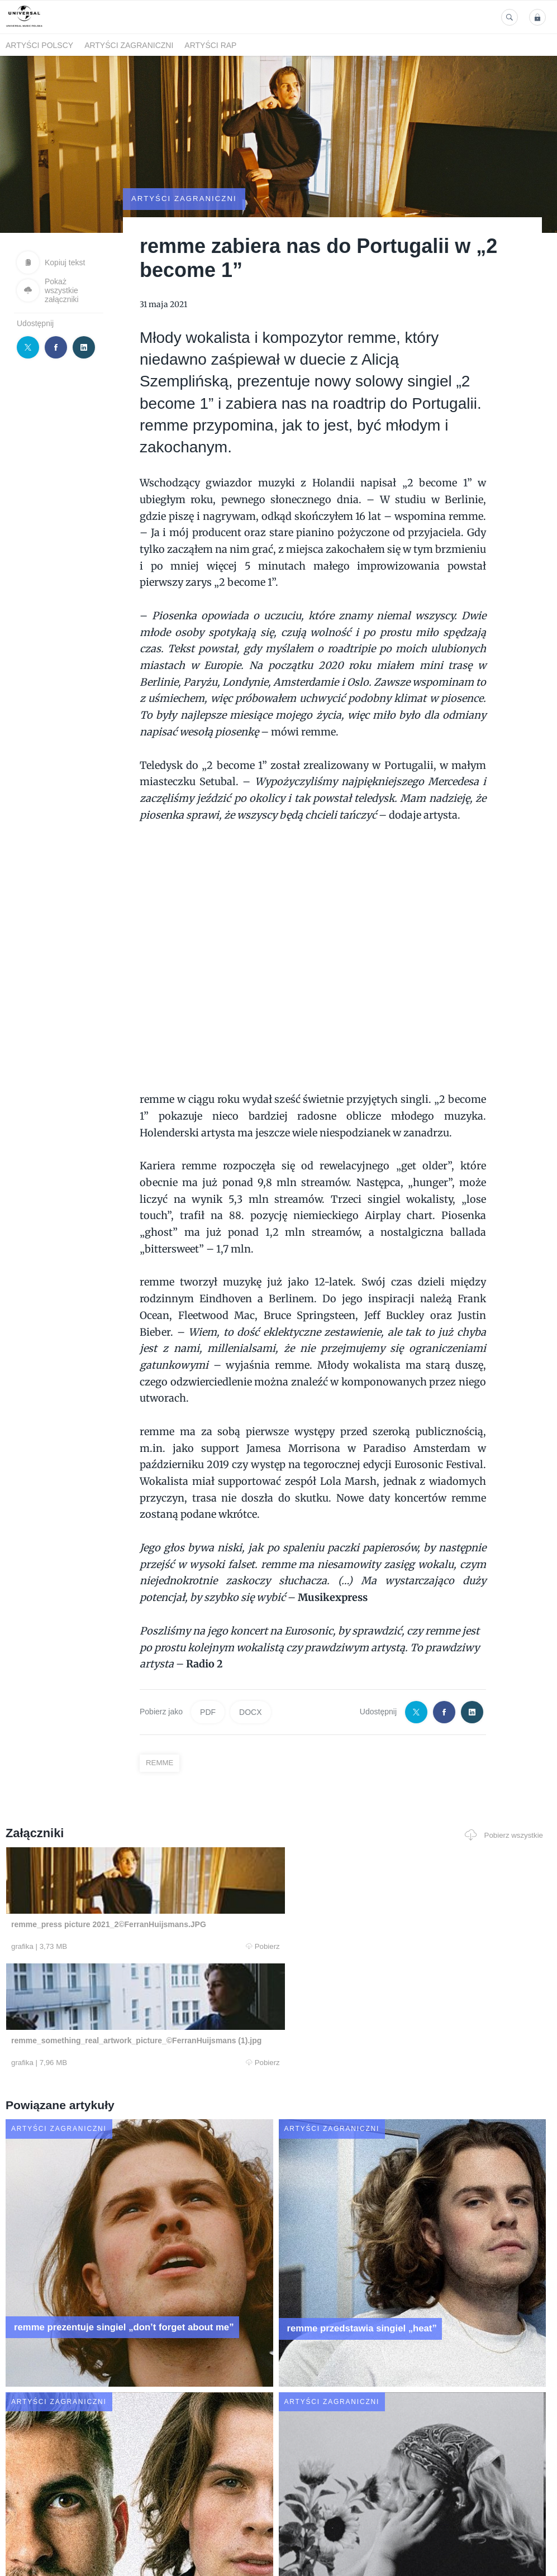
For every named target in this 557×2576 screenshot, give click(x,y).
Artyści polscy (39, 45)
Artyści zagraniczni (128, 45)
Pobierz (113, 1916)
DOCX (250, 1681)
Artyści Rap (210, 45)
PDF (208, 1681)
